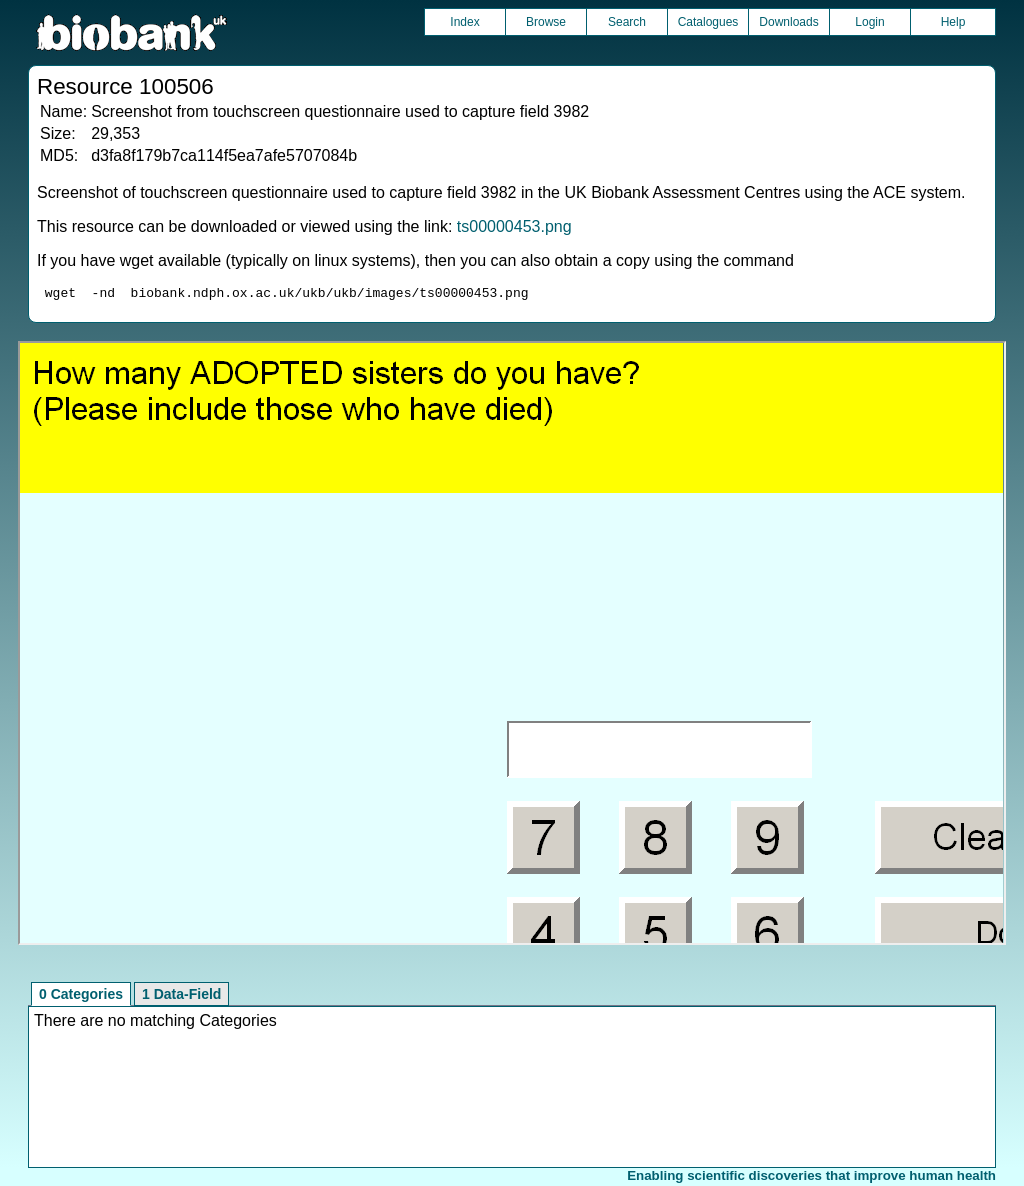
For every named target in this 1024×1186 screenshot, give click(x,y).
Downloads (788, 22)
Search (627, 22)
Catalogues (708, 22)
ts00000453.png (514, 226)
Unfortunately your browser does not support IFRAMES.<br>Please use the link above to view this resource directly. (511, 646)
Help (953, 22)
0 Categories (81, 997)
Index (464, 22)
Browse (546, 22)
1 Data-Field (181, 997)
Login (869, 22)
